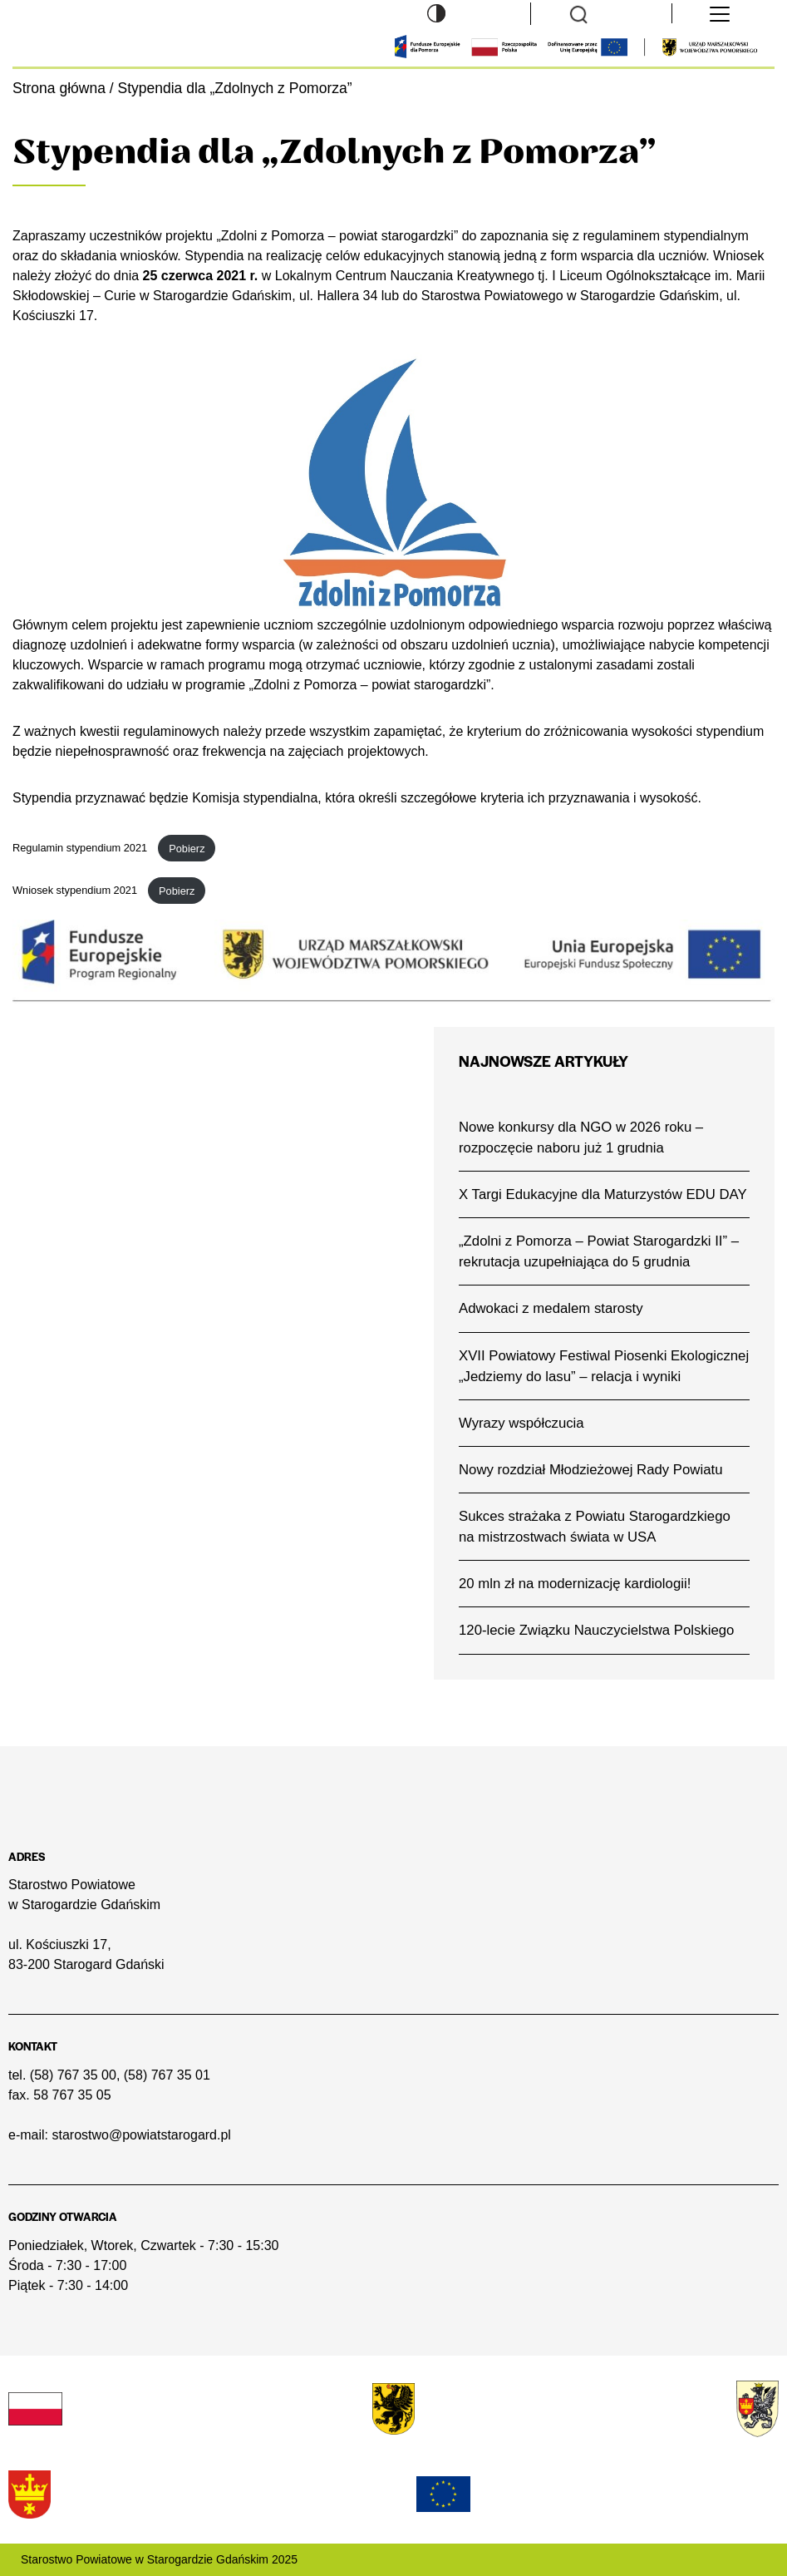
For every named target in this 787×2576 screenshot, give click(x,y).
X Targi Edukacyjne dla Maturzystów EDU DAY (603, 1194)
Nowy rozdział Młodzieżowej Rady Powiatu (590, 1470)
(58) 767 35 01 (167, 2075)
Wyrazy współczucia (521, 1423)
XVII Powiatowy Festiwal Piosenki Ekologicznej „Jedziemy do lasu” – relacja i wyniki (604, 1366)
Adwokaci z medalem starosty (551, 1308)
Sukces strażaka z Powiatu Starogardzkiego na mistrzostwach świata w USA (594, 1526)
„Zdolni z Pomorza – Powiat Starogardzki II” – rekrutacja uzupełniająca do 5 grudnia (599, 1251)
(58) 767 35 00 (73, 2075)
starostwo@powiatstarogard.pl (141, 2135)
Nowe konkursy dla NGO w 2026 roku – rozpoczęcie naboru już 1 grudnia (581, 1137)
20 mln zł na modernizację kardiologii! (575, 1583)
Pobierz (186, 848)
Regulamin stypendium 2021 (81, 848)
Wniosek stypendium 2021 (76, 891)
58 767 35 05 (72, 2095)
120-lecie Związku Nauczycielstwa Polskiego (596, 1630)
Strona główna (59, 88)
